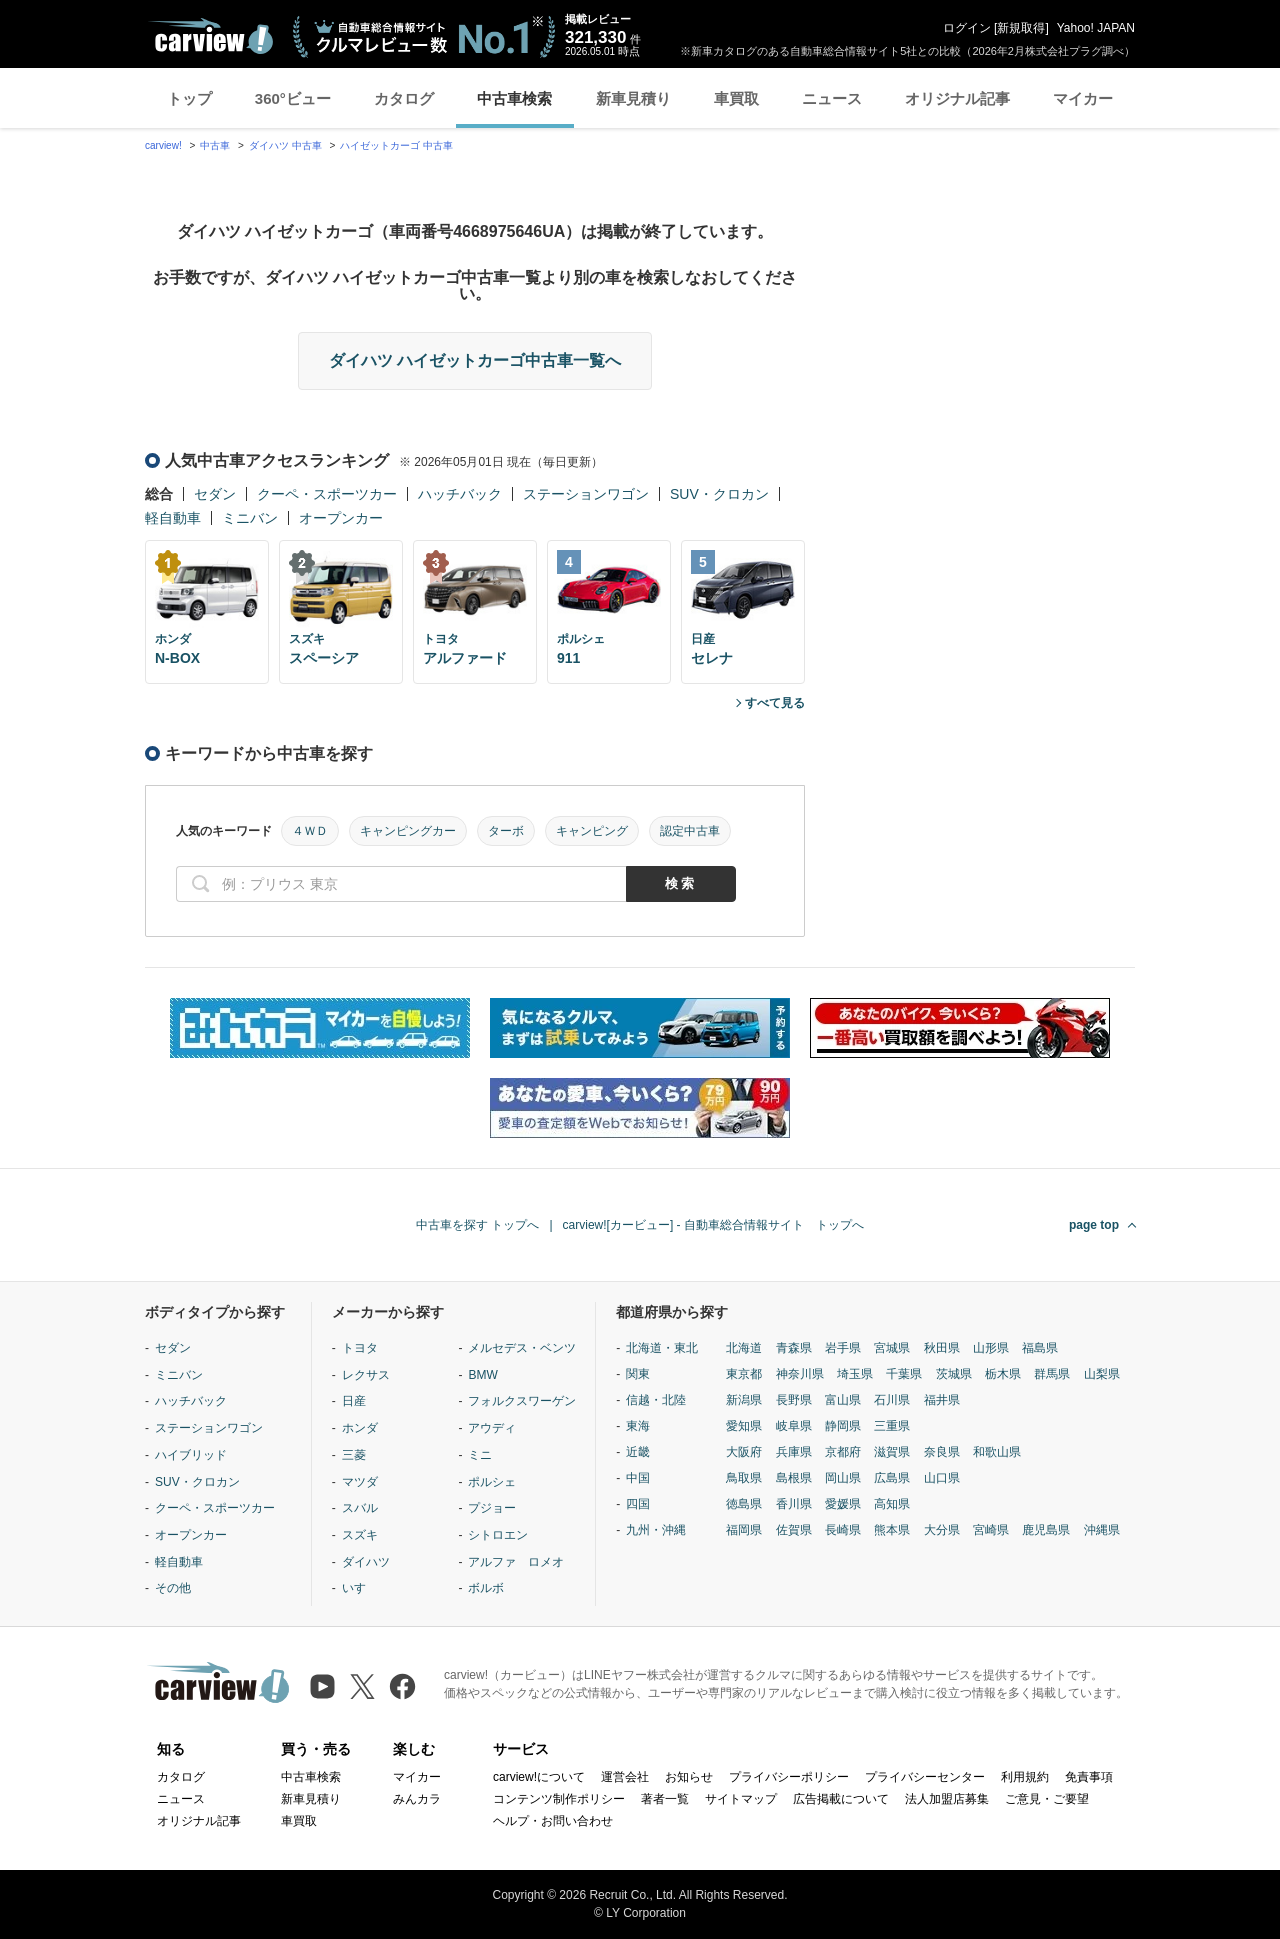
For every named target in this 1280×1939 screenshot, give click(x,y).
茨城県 (954, 1374)
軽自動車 (173, 518)
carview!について (539, 1777)
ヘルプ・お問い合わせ (553, 1821)
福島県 (1040, 1348)
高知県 (892, 1504)
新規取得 (1021, 28)
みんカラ (417, 1799)
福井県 (942, 1400)
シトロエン (498, 1535)
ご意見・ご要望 (1047, 1799)
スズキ (360, 1535)
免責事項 (1089, 1777)
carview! (163, 145)
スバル (360, 1508)
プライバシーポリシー (789, 1777)
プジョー (492, 1508)
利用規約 (1025, 1777)
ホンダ (360, 1428)
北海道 (744, 1348)
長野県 (794, 1400)
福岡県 (744, 1530)
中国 (638, 1478)
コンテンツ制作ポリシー (559, 1799)
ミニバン (250, 518)
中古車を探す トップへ (477, 1225)
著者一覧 (665, 1799)
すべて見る (775, 703)
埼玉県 (855, 1374)
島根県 (794, 1478)
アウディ (492, 1428)
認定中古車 (690, 831)
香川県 (794, 1504)
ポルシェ (492, 1482)
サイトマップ (741, 1799)
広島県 (892, 1478)
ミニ (480, 1455)
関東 (638, 1374)
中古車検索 (514, 98)
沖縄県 (1102, 1530)
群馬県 (1052, 1374)
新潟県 (744, 1400)
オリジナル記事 (957, 98)
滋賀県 (892, 1452)
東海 (638, 1426)
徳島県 (744, 1504)
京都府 (843, 1452)
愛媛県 (843, 1504)
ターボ (506, 831)
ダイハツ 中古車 (285, 145)
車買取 (736, 98)
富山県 (843, 1400)
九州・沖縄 (656, 1530)
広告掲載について (841, 1799)
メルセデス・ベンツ (522, 1348)
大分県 (942, 1530)
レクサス (366, 1375)
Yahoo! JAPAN (1096, 28)
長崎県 (843, 1530)
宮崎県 (991, 1530)
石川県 (892, 1400)
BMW (482, 1375)
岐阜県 (794, 1426)
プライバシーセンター (925, 1777)
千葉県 (904, 1374)
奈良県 (942, 1452)
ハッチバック (460, 494)
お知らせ (689, 1777)
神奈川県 (800, 1374)
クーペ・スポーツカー (327, 494)
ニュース (832, 98)
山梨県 (1102, 1374)
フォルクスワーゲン (522, 1401)
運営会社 (625, 1777)
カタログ (404, 98)
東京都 (744, 1374)
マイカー (1083, 98)
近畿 (638, 1452)
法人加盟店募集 (947, 1799)
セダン (215, 494)
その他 (173, 1588)
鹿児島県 (1046, 1530)
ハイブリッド (191, 1455)
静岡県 (843, 1426)
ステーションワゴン (586, 494)
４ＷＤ (310, 831)
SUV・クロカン (719, 494)
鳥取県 (744, 1478)
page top (1094, 1225)
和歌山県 (997, 1452)
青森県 (794, 1348)
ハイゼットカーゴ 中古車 (396, 145)
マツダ (360, 1482)
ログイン (967, 28)
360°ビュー (293, 98)
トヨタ (360, 1348)
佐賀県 (794, 1530)
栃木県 (1003, 1374)
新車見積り (633, 98)
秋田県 (942, 1348)
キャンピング (592, 831)
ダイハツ (366, 1562)
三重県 (892, 1426)
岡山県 (843, 1478)
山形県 (991, 1348)
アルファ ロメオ (516, 1562)
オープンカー (341, 518)
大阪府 (744, 1452)
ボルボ (486, 1588)
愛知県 (744, 1426)
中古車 (215, 145)
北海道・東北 (662, 1348)
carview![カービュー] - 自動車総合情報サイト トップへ (713, 1225)
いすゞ (360, 1588)
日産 (354, 1401)
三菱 (354, 1455)
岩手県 (843, 1348)
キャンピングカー (408, 831)
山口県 (942, 1478)
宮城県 (892, 1348)
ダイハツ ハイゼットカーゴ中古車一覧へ (475, 360)
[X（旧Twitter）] (362, 1686)
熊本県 (892, 1530)
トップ (189, 98)
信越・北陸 (656, 1400)
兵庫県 (794, 1452)
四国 (638, 1504)
